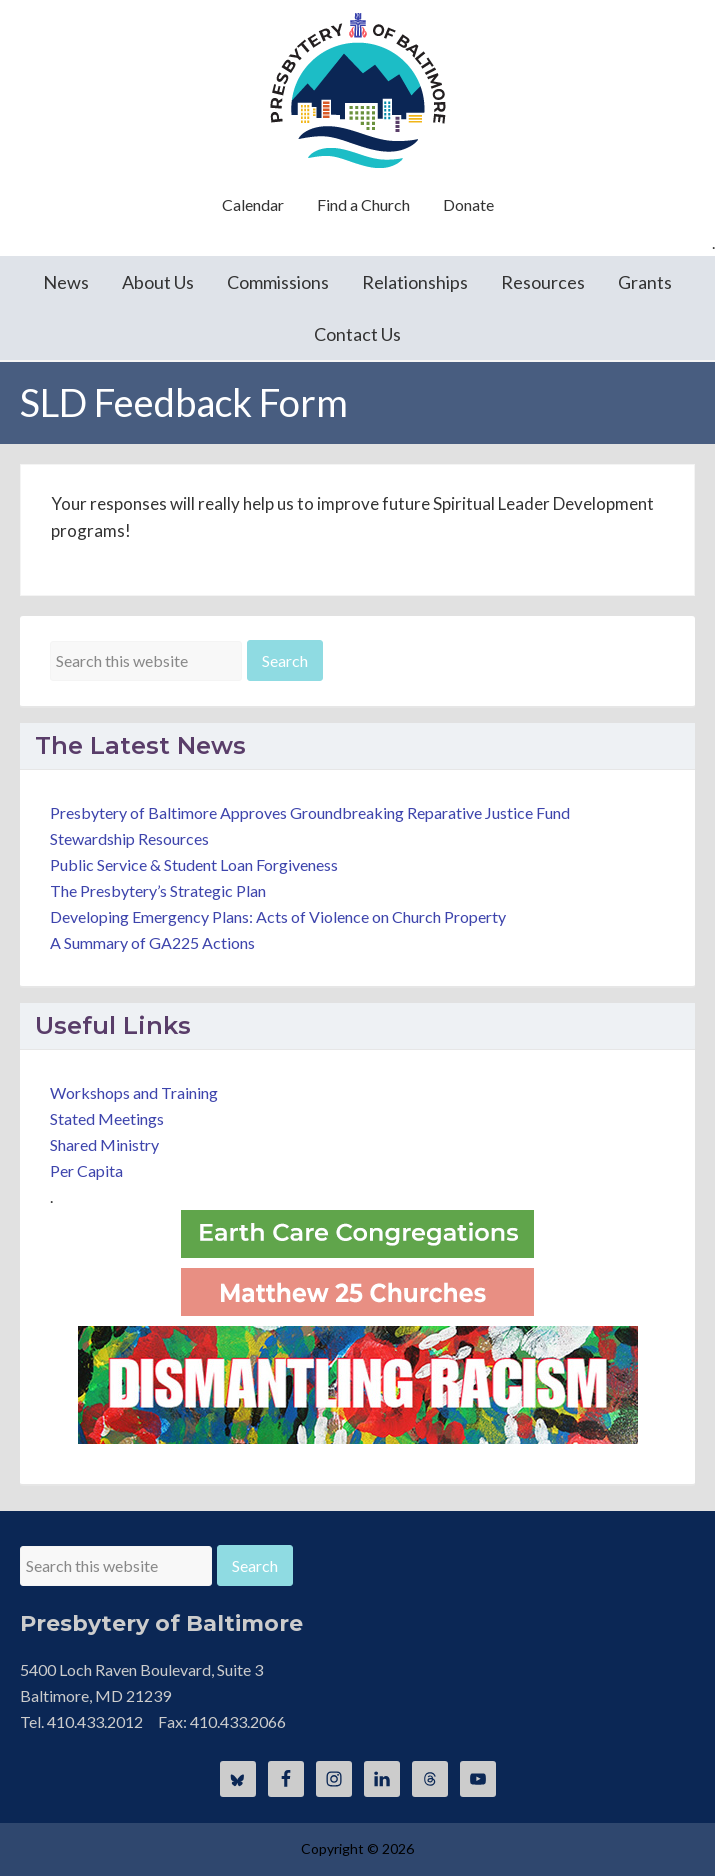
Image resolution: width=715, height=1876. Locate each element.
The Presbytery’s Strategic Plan (158, 890)
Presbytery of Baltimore (358, 90)
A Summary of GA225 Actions (152, 942)
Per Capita (86, 1170)
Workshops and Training (134, 1092)
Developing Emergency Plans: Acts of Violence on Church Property (278, 916)
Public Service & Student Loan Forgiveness (194, 864)
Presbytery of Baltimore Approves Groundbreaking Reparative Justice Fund (310, 812)
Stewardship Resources (129, 838)
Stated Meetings (107, 1118)
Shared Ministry (104, 1144)
